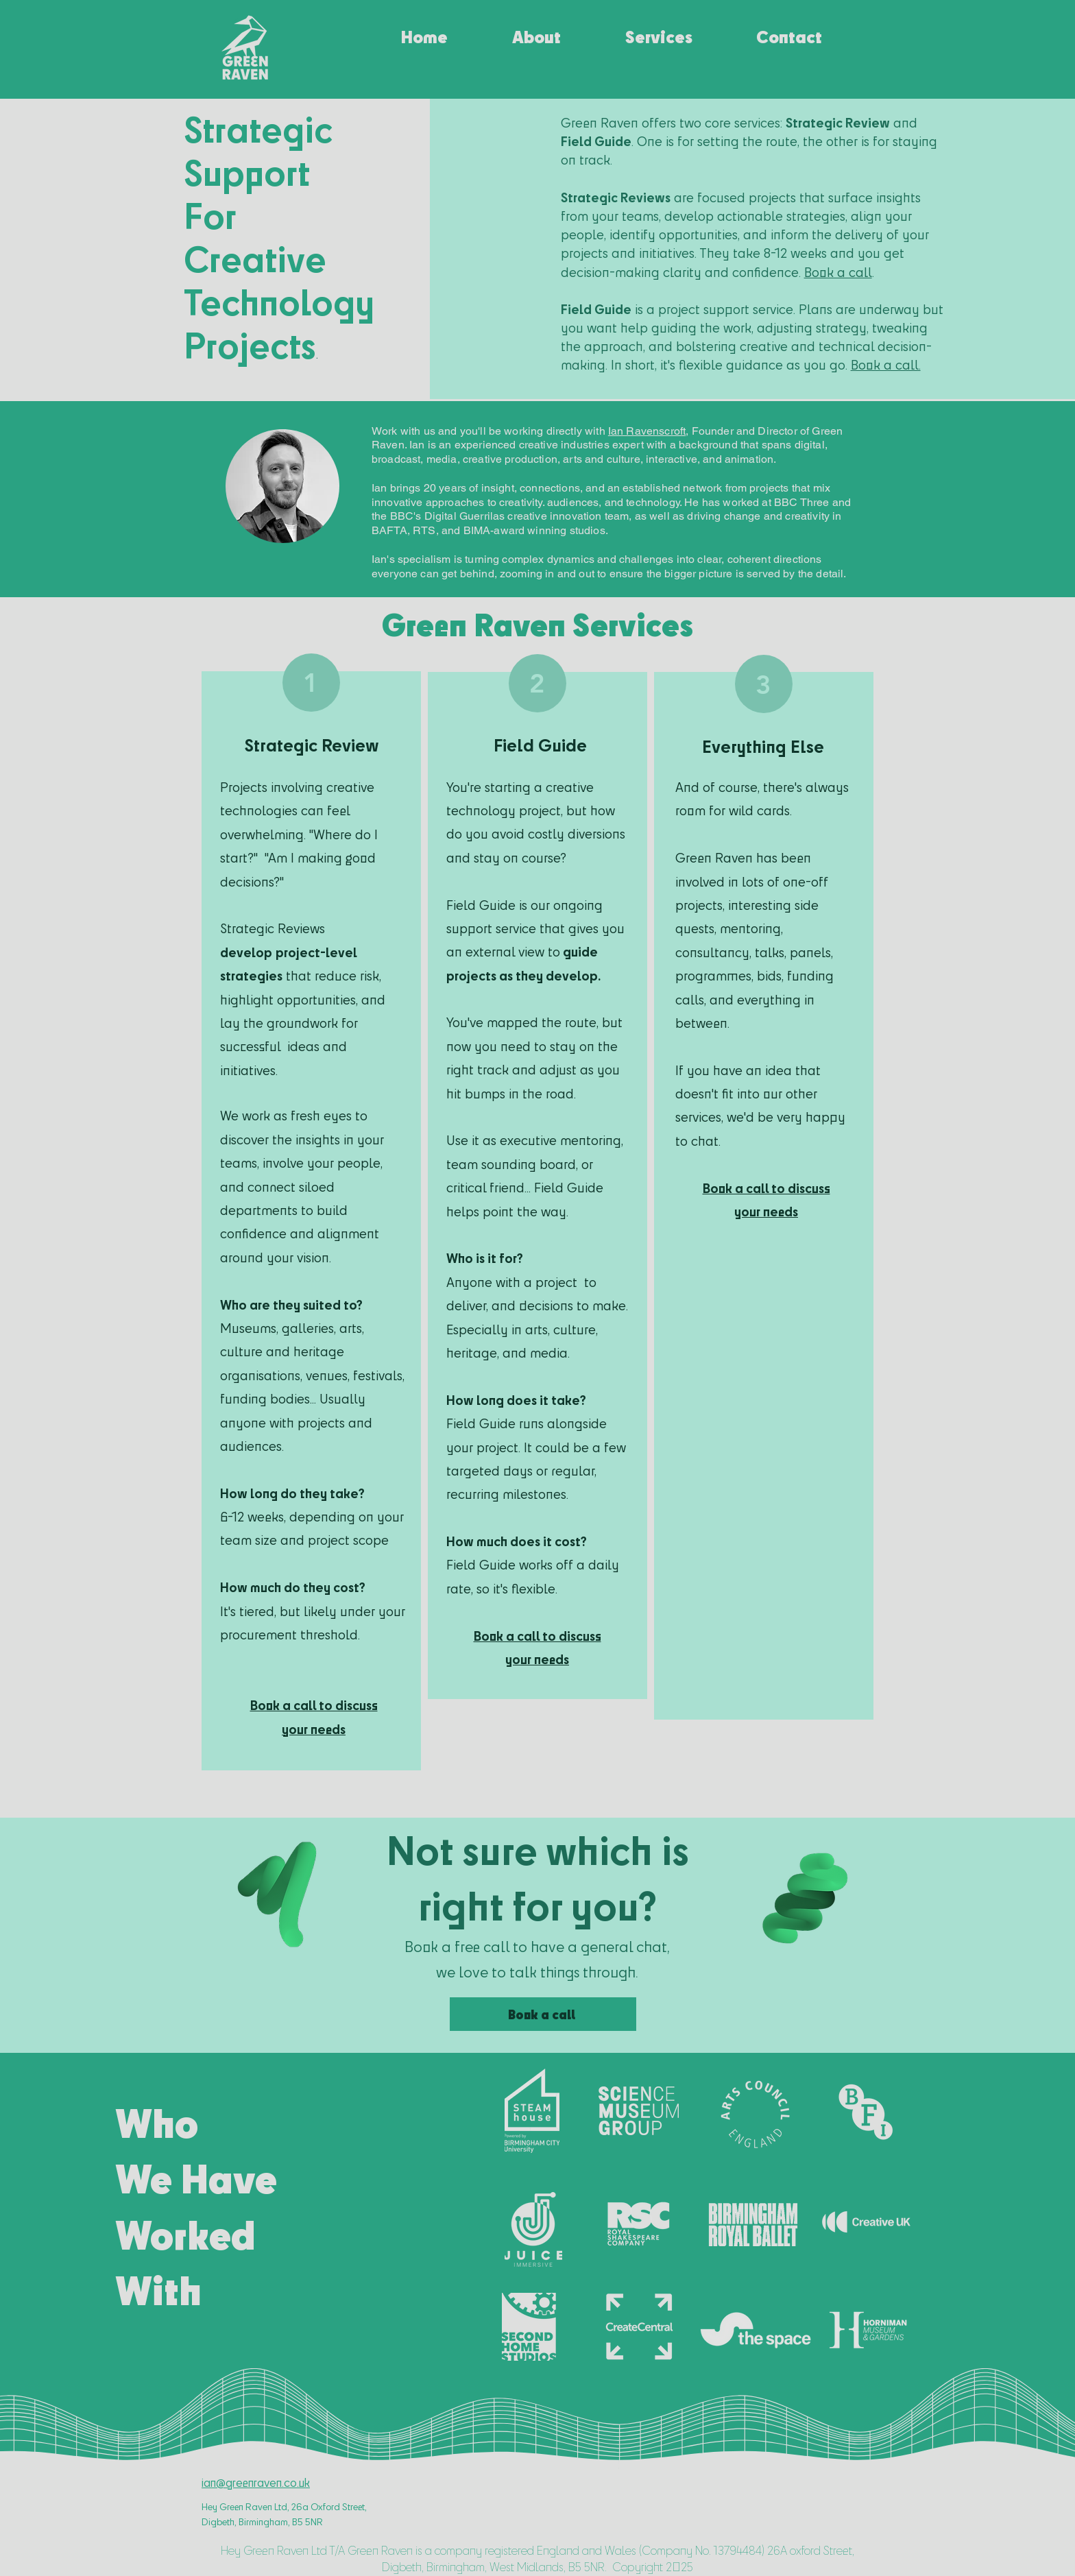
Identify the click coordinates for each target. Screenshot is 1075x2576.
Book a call (838, 272)
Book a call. (886, 365)
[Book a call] (543, 2014)
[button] (658, 30)
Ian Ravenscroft (647, 430)
